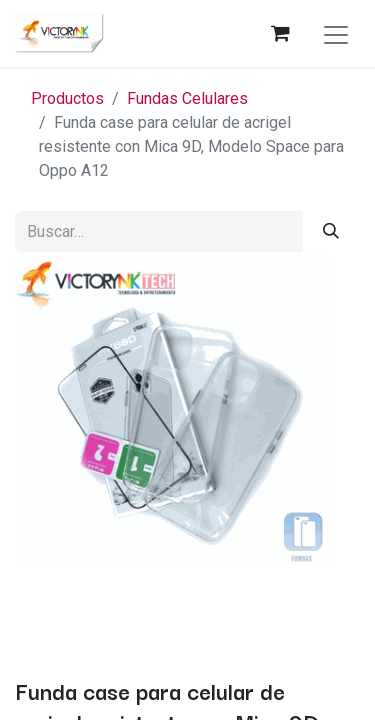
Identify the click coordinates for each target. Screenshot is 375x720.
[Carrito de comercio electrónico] (280, 33)
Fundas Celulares (187, 98)
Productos (67, 98)
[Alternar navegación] (336, 33)
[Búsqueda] (331, 231)
